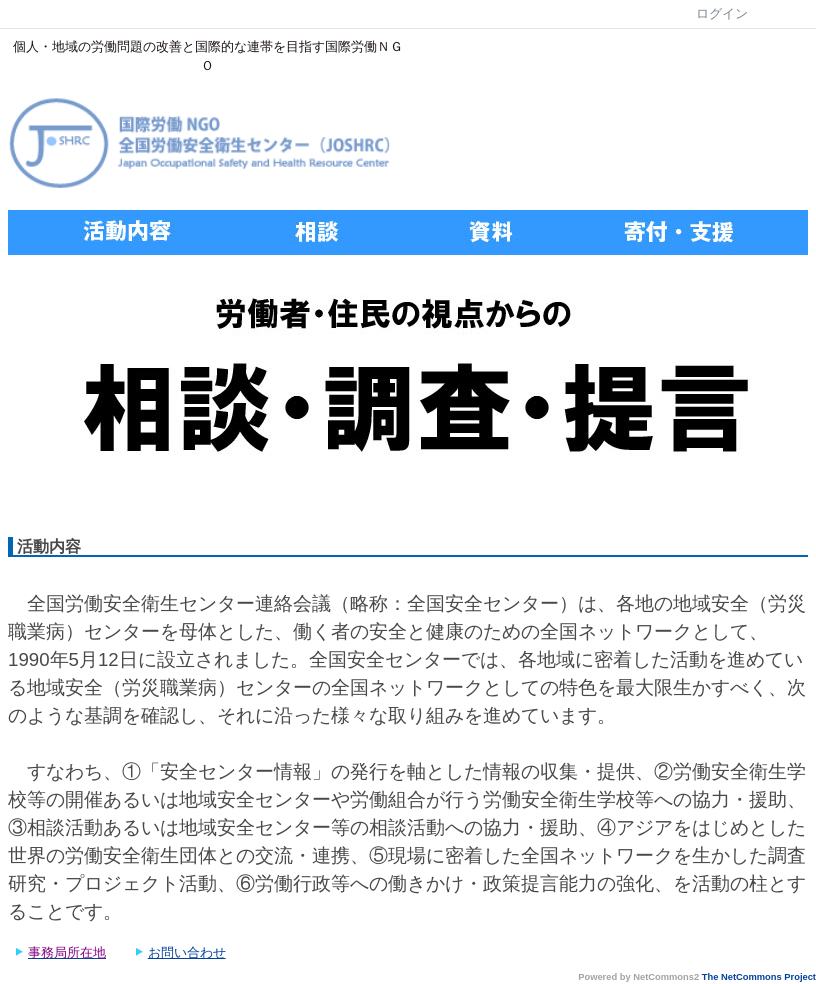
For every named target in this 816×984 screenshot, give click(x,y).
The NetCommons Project (759, 977)
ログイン (722, 13)
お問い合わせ (187, 952)
